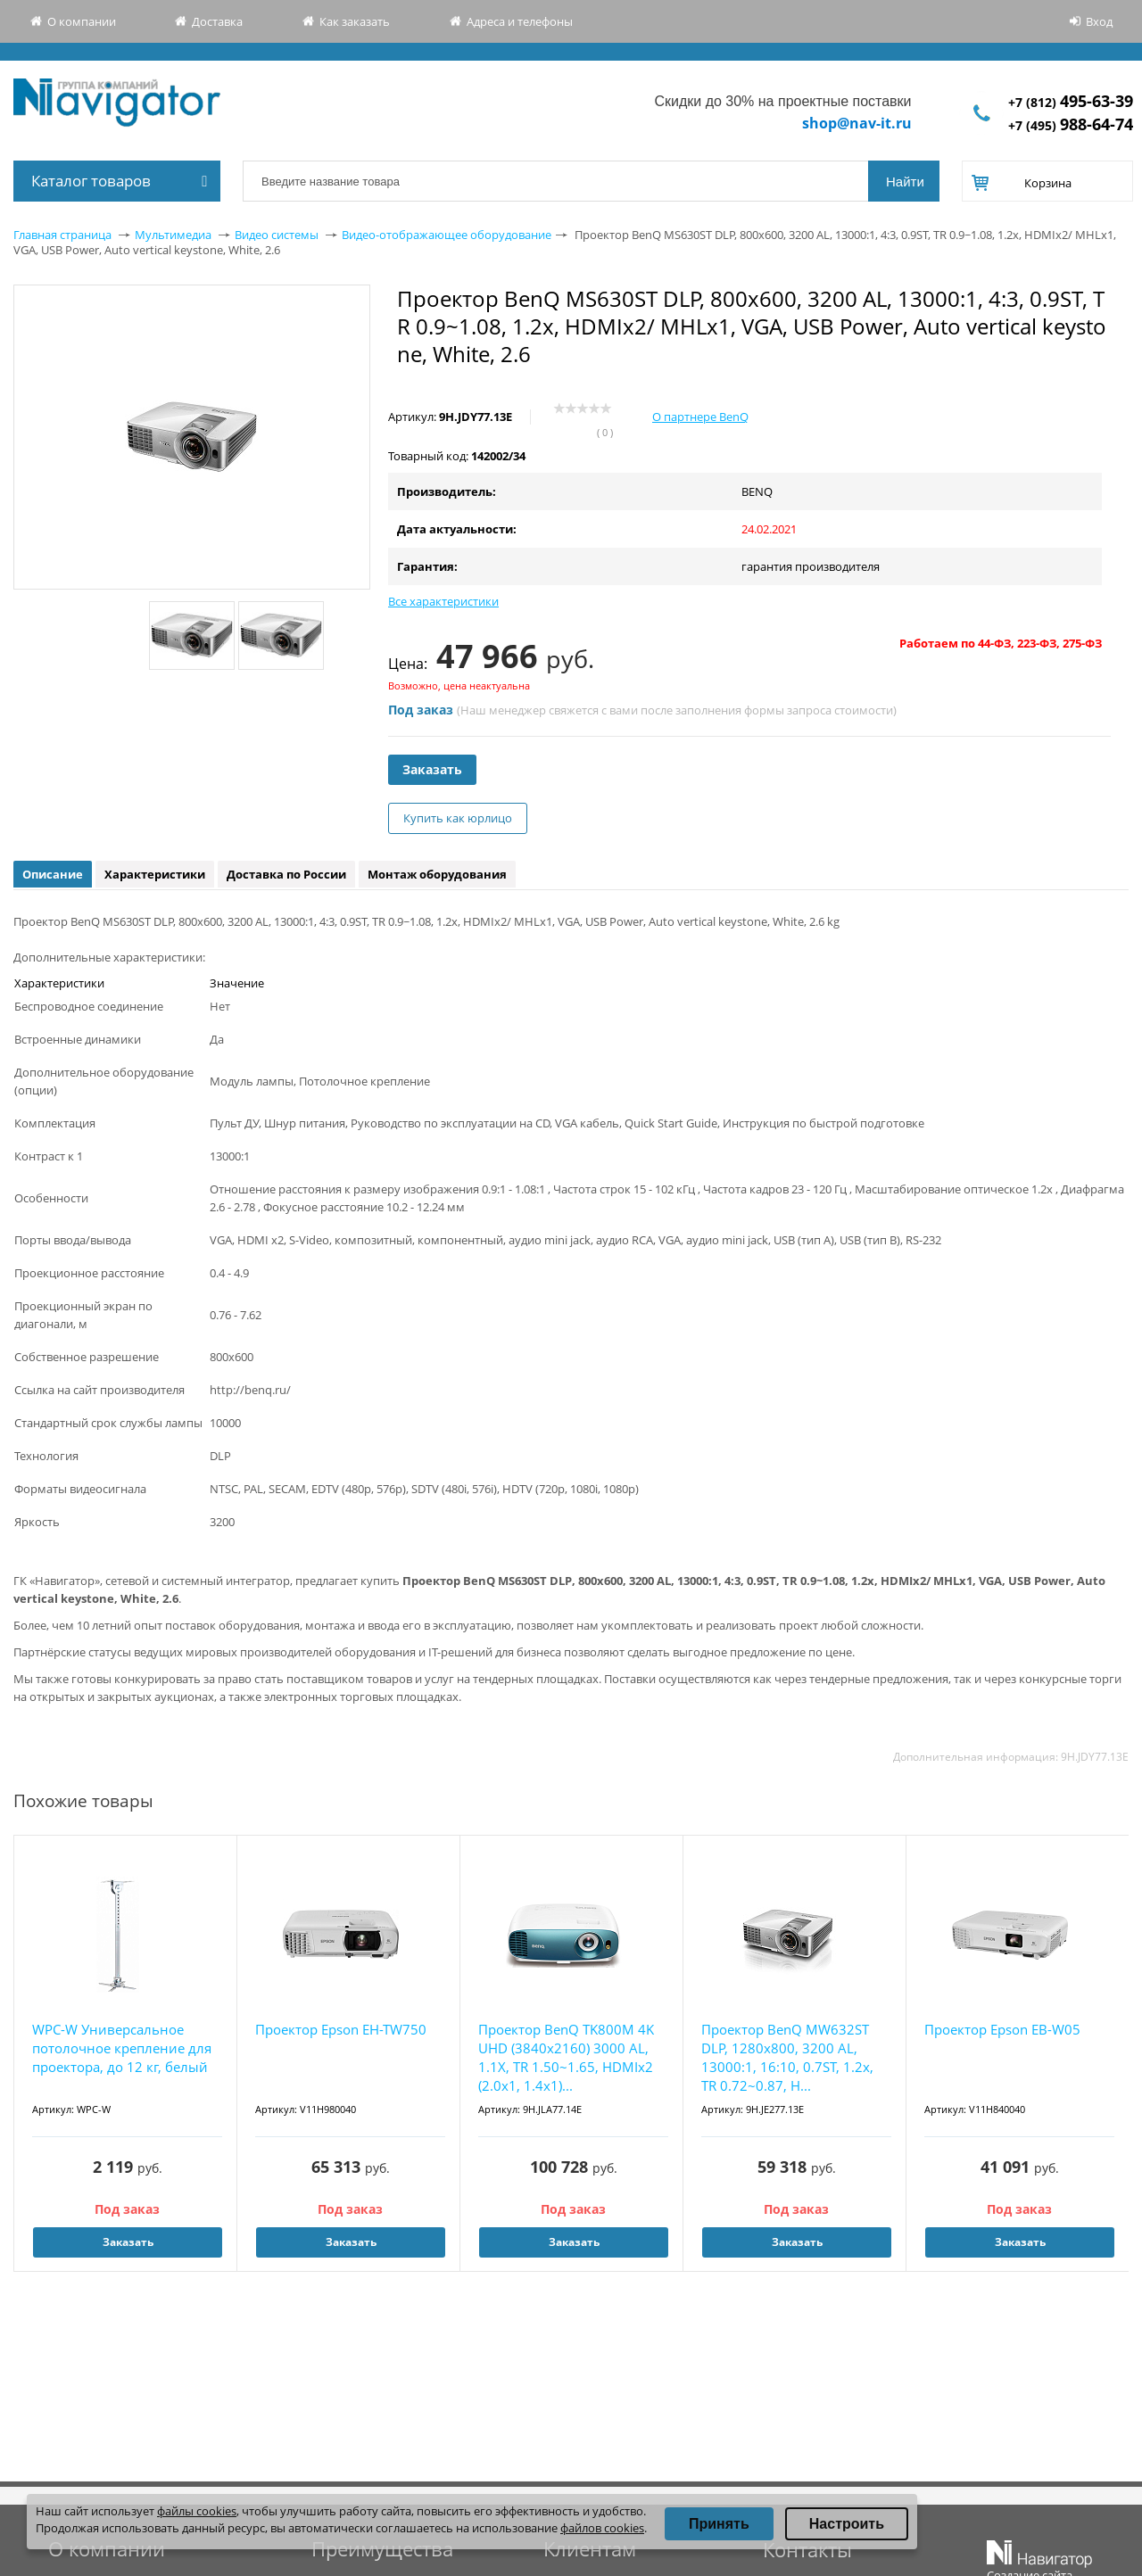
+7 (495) (1070, 125)
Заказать (432, 769)
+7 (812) (1070, 102)
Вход (1099, 21)
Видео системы (277, 235)
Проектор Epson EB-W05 (1002, 2029)
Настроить (846, 2523)
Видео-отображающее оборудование (446, 235)
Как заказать (354, 21)
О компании (81, 21)
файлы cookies (196, 2511)
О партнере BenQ (700, 417)
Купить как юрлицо (457, 818)
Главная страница (62, 235)
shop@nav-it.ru (857, 123)
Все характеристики (443, 601)
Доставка (217, 21)
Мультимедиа (173, 235)
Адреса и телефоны (520, 21)
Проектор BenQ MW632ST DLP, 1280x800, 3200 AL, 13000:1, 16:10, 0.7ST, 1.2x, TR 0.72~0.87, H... (787, 2057)
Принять (719, 2523)
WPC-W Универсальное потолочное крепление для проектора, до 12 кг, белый (121, 2048)
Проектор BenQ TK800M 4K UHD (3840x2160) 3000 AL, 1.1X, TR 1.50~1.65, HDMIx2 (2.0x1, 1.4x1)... (566, 2057)
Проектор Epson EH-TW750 (340, 2029)
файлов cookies (602, 2528)
